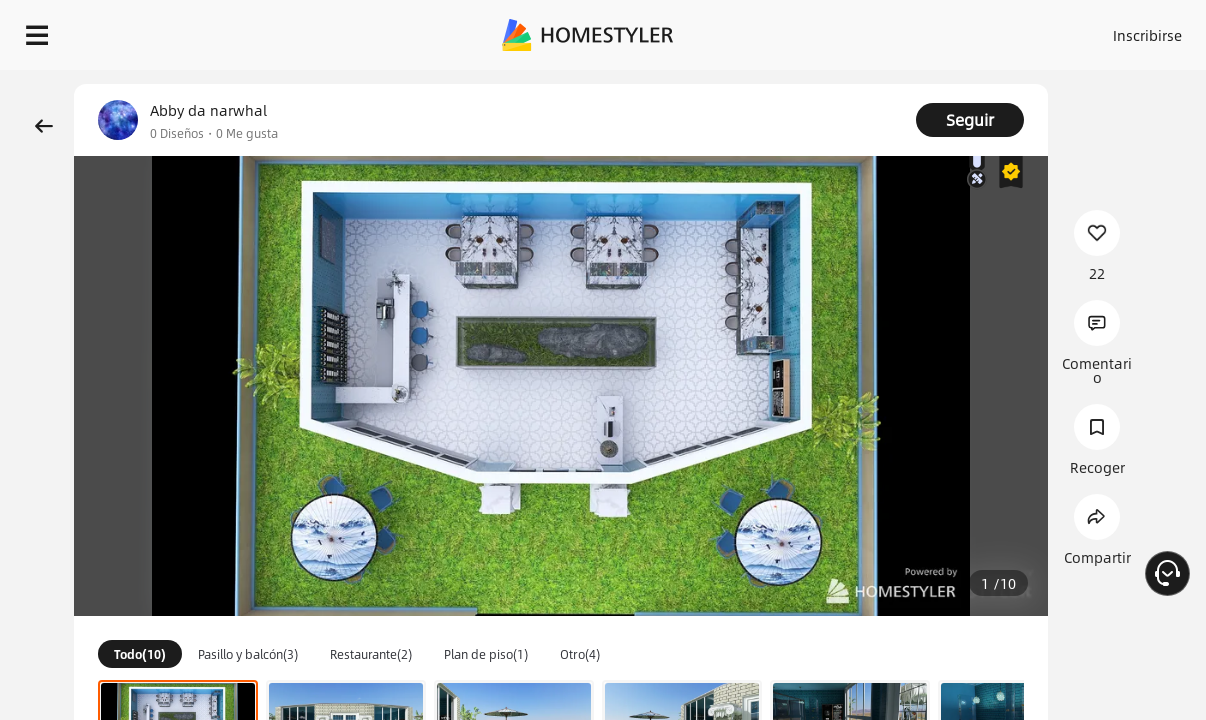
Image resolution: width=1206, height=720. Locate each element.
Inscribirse (962, 30)
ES (1035, 30)
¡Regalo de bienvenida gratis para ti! (806, 84)
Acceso (884, 30)
